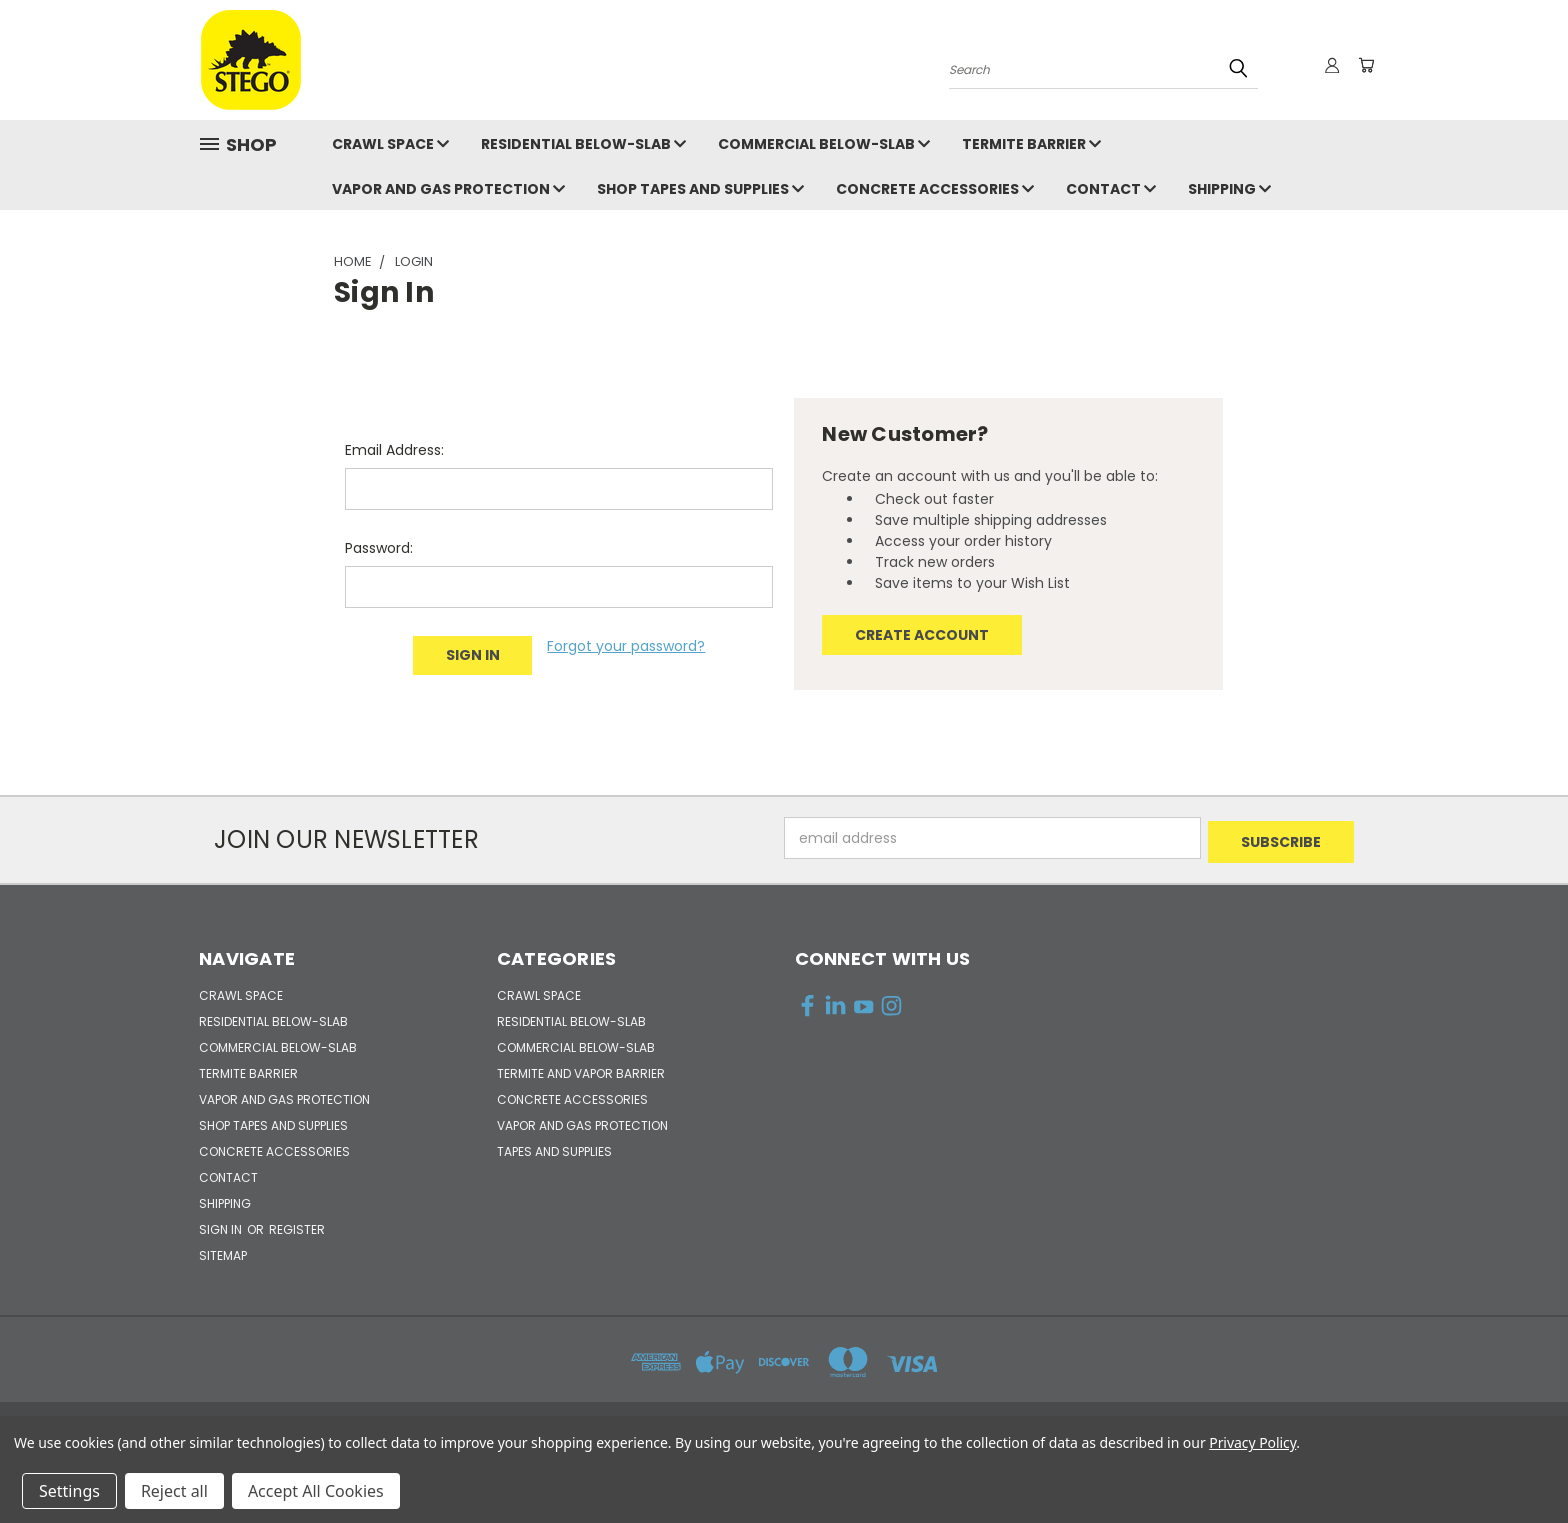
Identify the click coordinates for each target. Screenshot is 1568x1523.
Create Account (922, 635)
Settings (69, 1491)
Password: (379, 548)
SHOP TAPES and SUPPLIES (700, 189)
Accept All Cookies (316, 1491)
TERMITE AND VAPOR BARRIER (581, 1069)
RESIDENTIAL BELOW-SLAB (583, 144)
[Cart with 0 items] (1364, 65)
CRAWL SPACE (390, 144)
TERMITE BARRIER (1031, 144)
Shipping (1229, 189)
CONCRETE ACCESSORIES (935, 189)
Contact (1111, 189)
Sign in (222, 1225)
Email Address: (394, 450)
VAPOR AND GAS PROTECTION (448, 189)
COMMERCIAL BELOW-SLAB (824, 144)
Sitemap (223, 1251)
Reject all (174, 1491)
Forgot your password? (626, 646)
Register (297, 1225)
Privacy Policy (1252, 1442)
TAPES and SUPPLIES (554, 1147)
